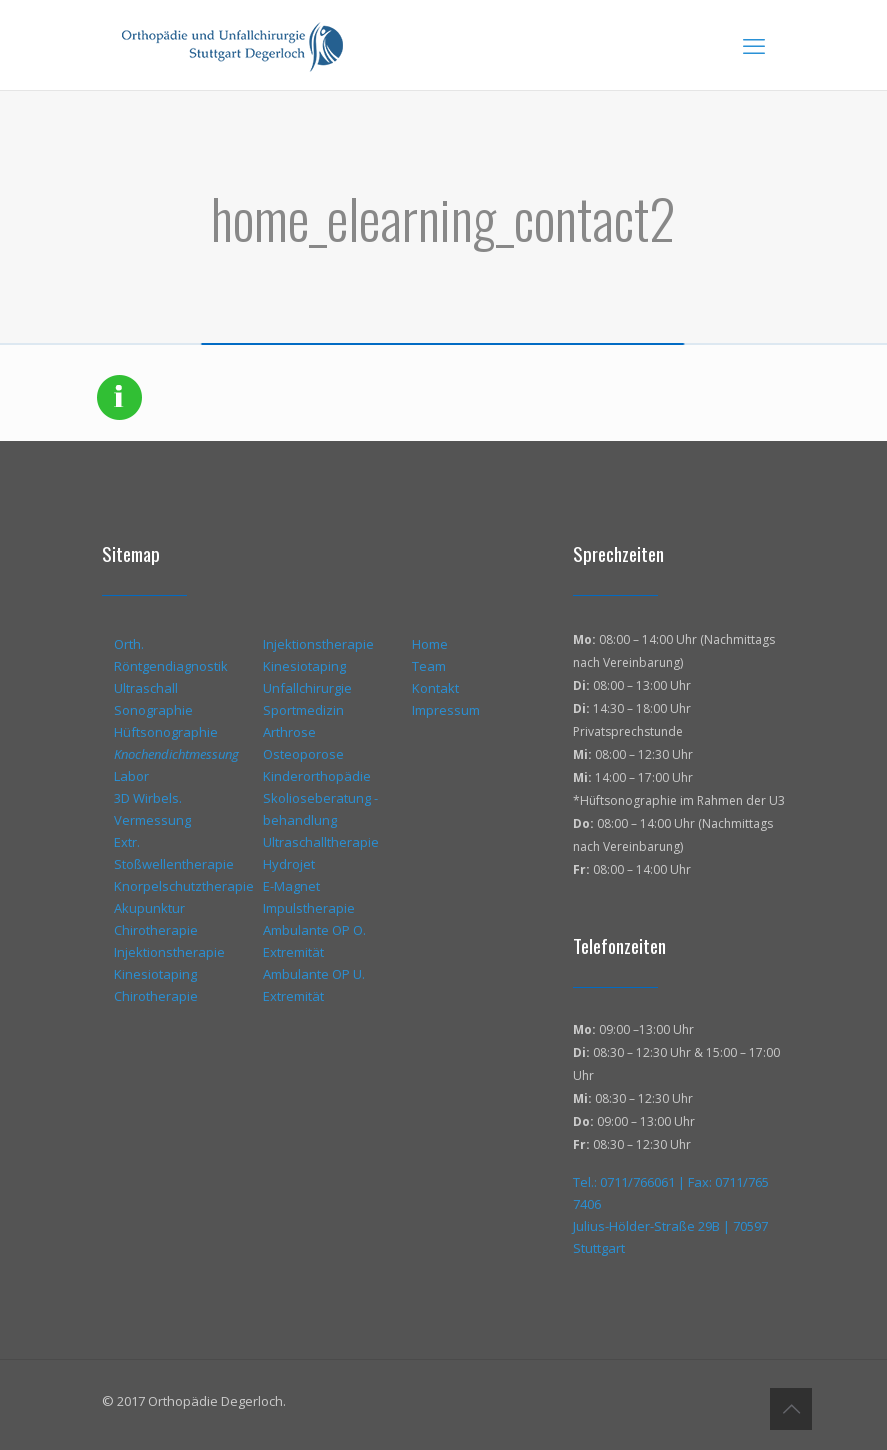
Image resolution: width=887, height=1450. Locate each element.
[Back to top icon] (791, 1409)
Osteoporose (303, 754)
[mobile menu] (754, 45)
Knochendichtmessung (176, 754)
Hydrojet (289, 864)
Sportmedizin (303, 710)
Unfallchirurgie (307, 688)
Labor (131, 776)
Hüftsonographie (166, 732)
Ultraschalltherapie (321, 842)
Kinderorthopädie (317, 776)
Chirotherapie (156, 930)
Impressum (446, 710)
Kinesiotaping (155, 974)
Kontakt (435, 688)
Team (429, 666)
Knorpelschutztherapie (184, 886)
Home (430, 644)
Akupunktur (149, 908)
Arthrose (289, 732)
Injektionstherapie (169, 952)
